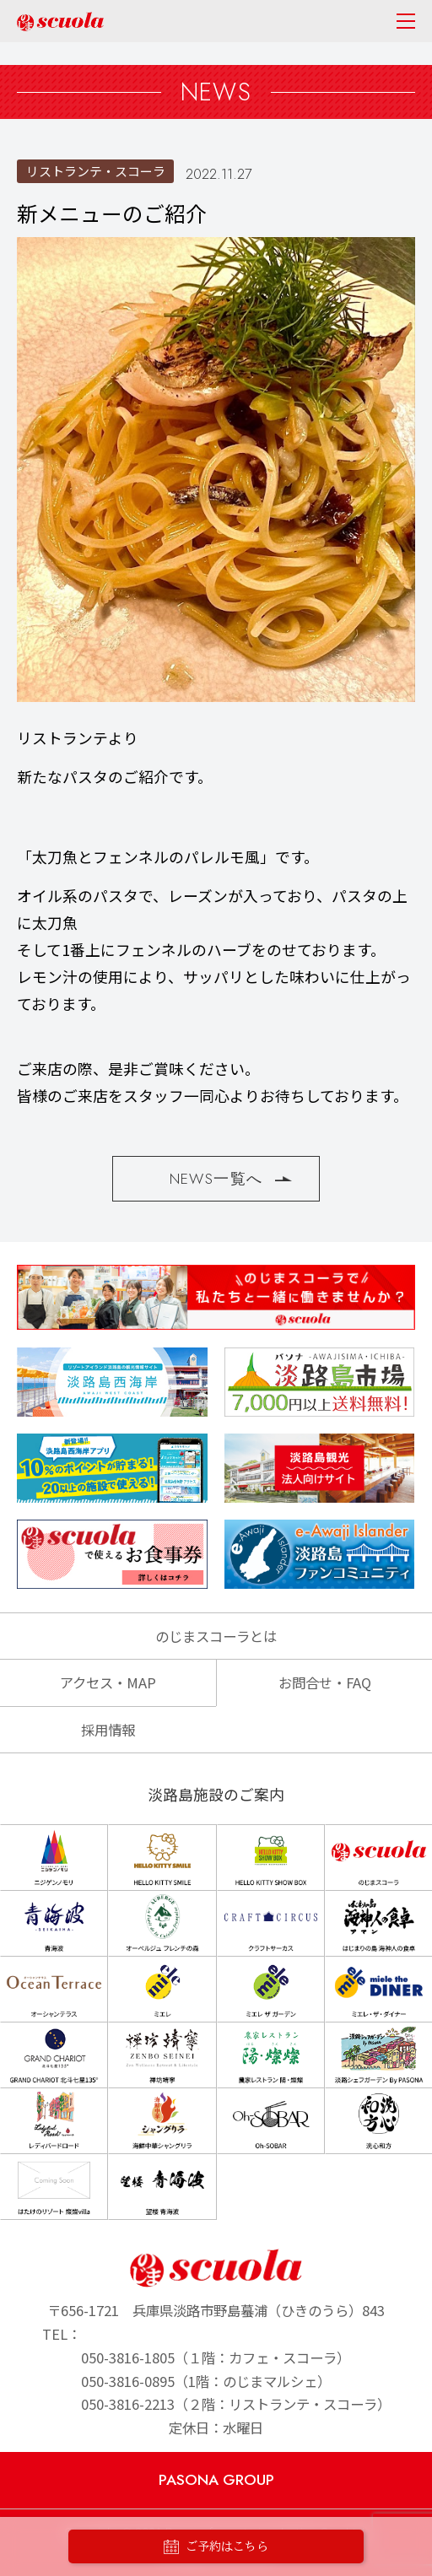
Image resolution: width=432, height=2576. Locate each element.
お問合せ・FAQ (324, 1682)
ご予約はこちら (216, 2547)
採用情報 (108, 1730)
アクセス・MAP (108, 1682)
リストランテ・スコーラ (95, 171)
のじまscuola (60, 21)
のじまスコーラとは (216, 1636)
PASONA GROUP (216, 2480)
